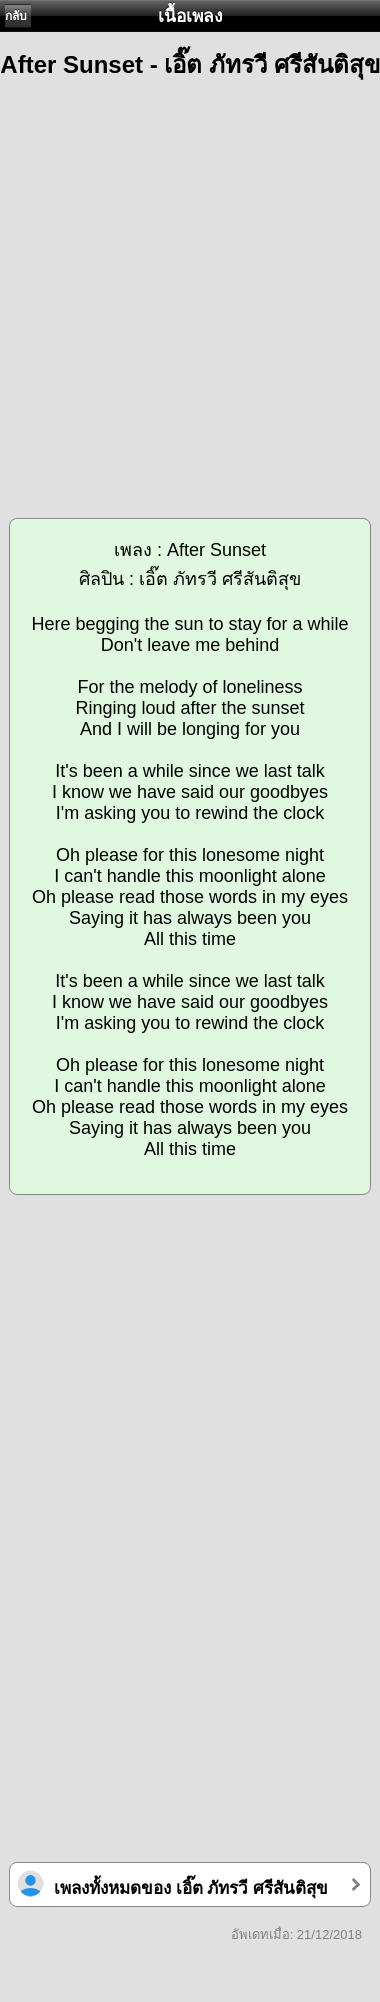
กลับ (16, 16)
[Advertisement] (190, 289)
